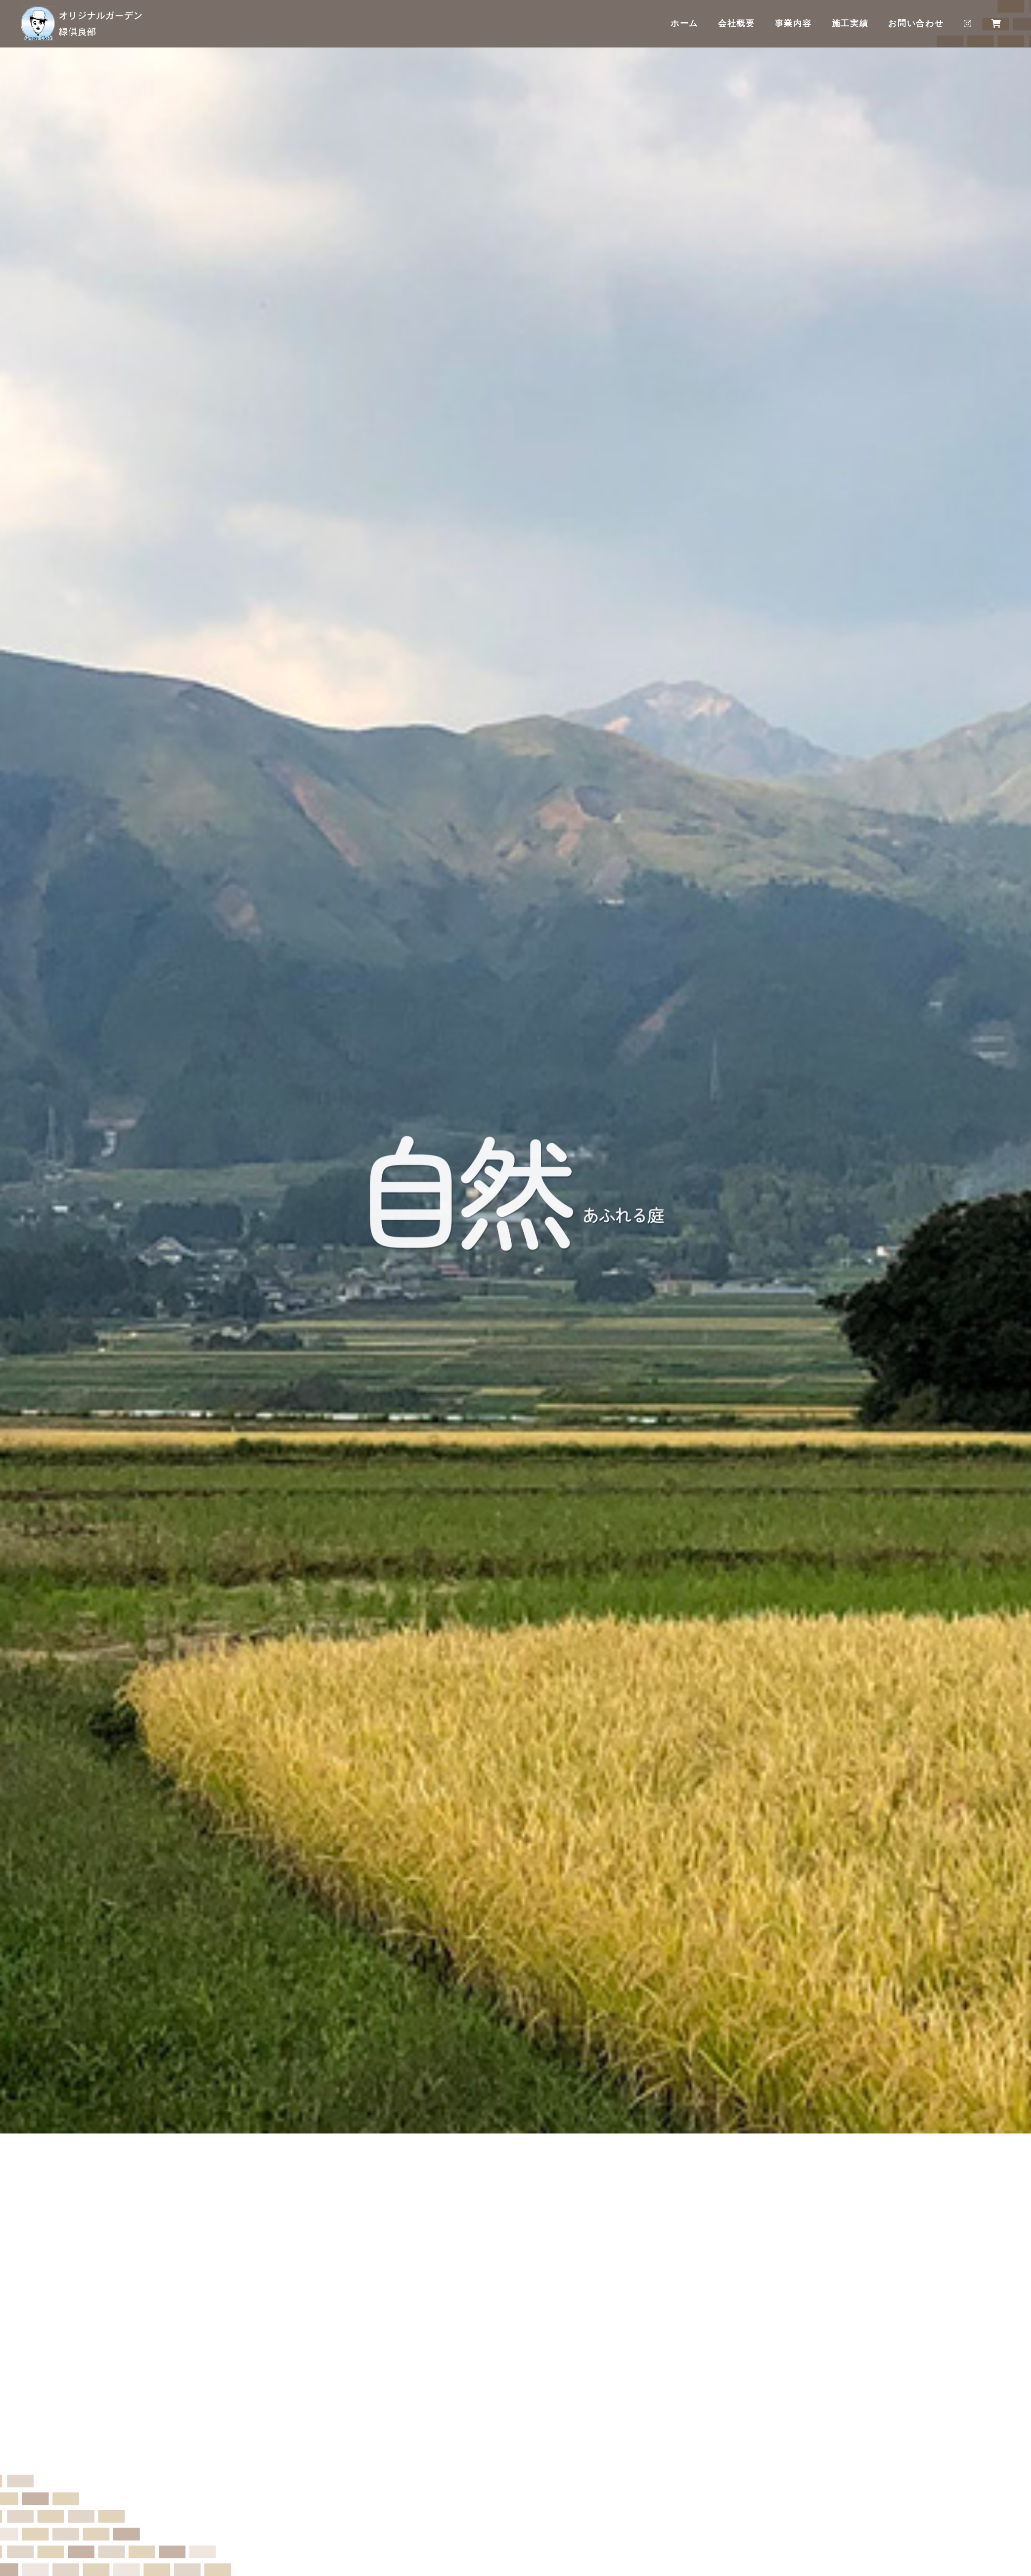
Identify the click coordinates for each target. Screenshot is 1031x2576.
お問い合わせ (915, 23)
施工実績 (850, 23)
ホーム (684, 23)
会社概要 (736, 23)
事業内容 (793, 23)
